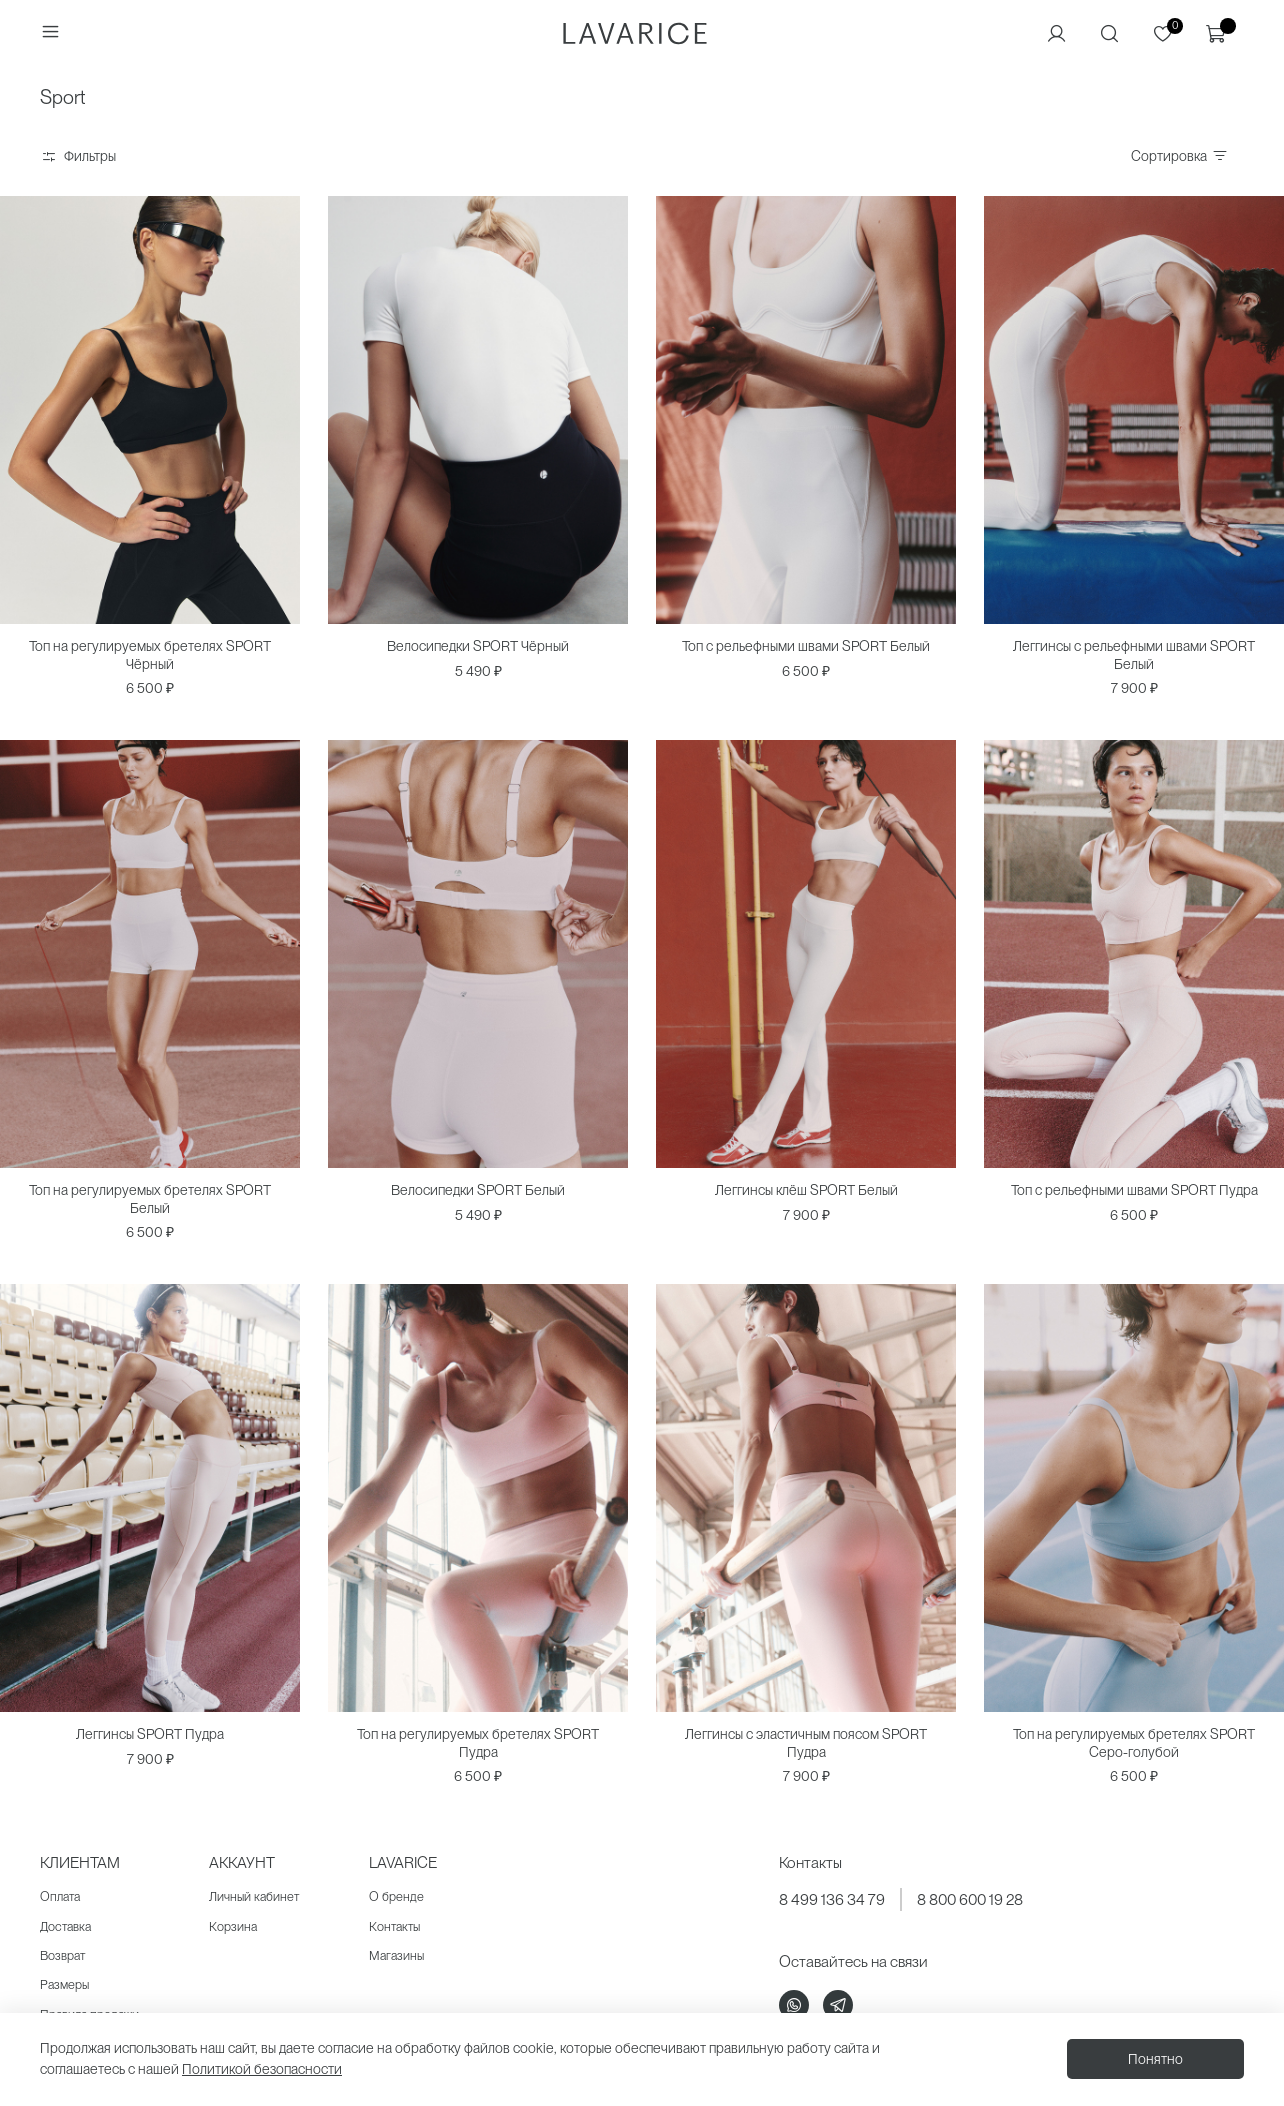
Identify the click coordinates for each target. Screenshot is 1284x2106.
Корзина (233, 1926)
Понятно (1155, 2059)
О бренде (396, 1896)
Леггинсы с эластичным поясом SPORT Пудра (806, 1743)
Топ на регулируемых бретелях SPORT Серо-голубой (1134, 1743)
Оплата (60, 1896)
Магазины (396, 1955)
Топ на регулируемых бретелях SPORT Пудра (478, 1743)
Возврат (62, 1955)
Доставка (65, 1926)
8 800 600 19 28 (970, 1899)
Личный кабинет (254, 1896)
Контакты (394, 1926)
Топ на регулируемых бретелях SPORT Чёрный (150, 655)
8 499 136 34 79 (832, 1899)
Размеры (64, 1984)
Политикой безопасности (262, 2069)
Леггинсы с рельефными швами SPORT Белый (1134, 655)
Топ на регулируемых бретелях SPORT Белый (150, 1199)
